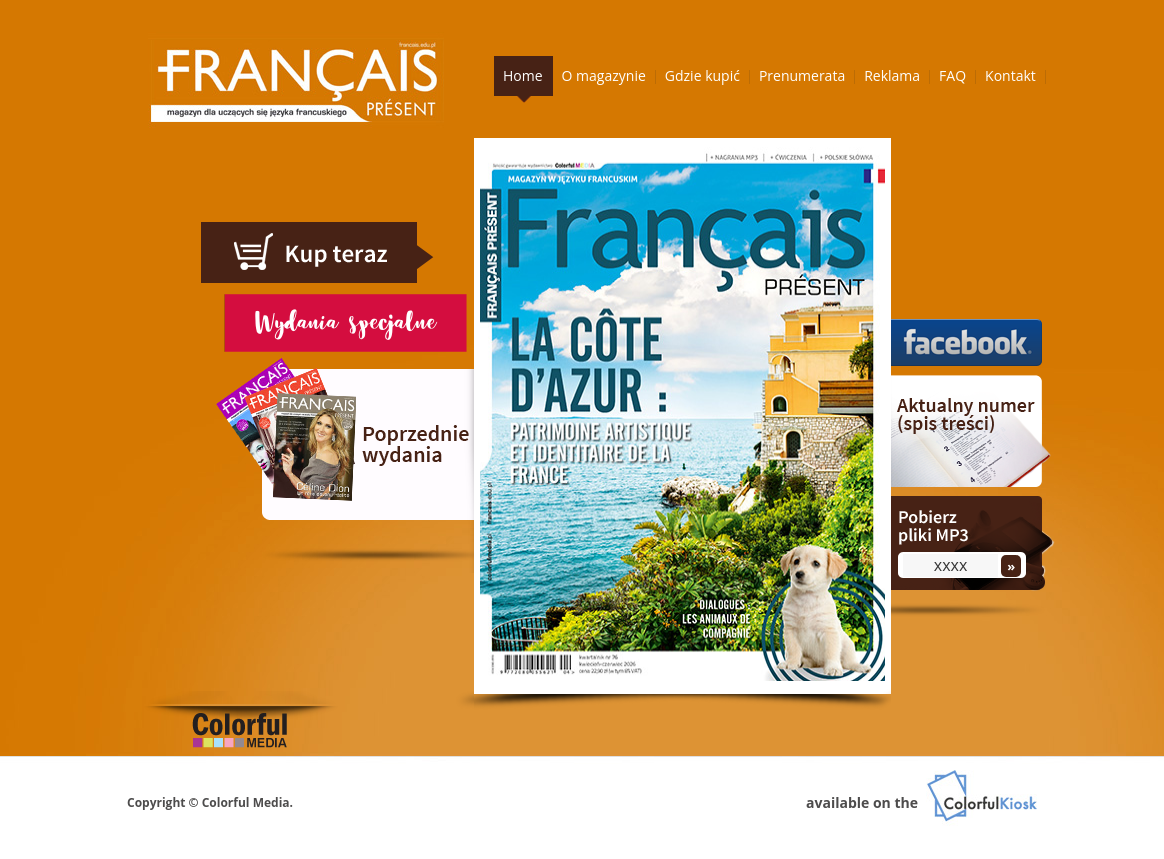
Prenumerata (802, 75)
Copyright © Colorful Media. (210, 802)
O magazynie (604, 75)
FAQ (952, 75)
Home (523, 75)
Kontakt (1010, 75)
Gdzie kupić (702, 75)
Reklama (892, 75)
